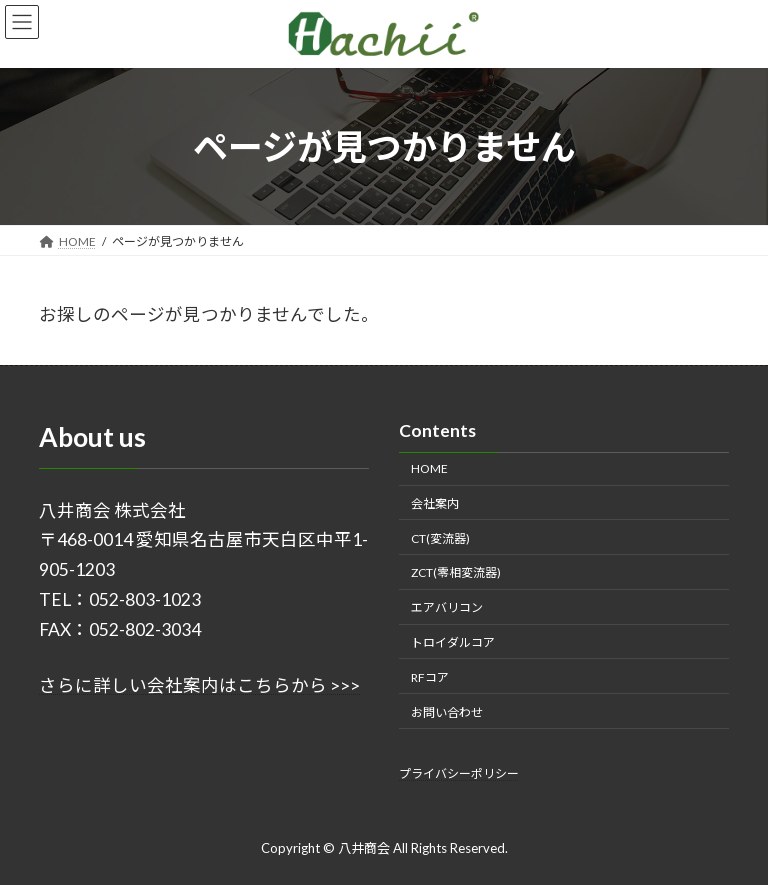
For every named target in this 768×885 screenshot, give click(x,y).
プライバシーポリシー (459, 773)
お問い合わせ (447, 711)
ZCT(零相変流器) (456, 572)
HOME (429, 468)
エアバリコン (447, 607)
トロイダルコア (453, 642)
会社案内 (435, 502)
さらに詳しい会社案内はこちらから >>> (199, 684)
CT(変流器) (440, 537)
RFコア (430, 676)
